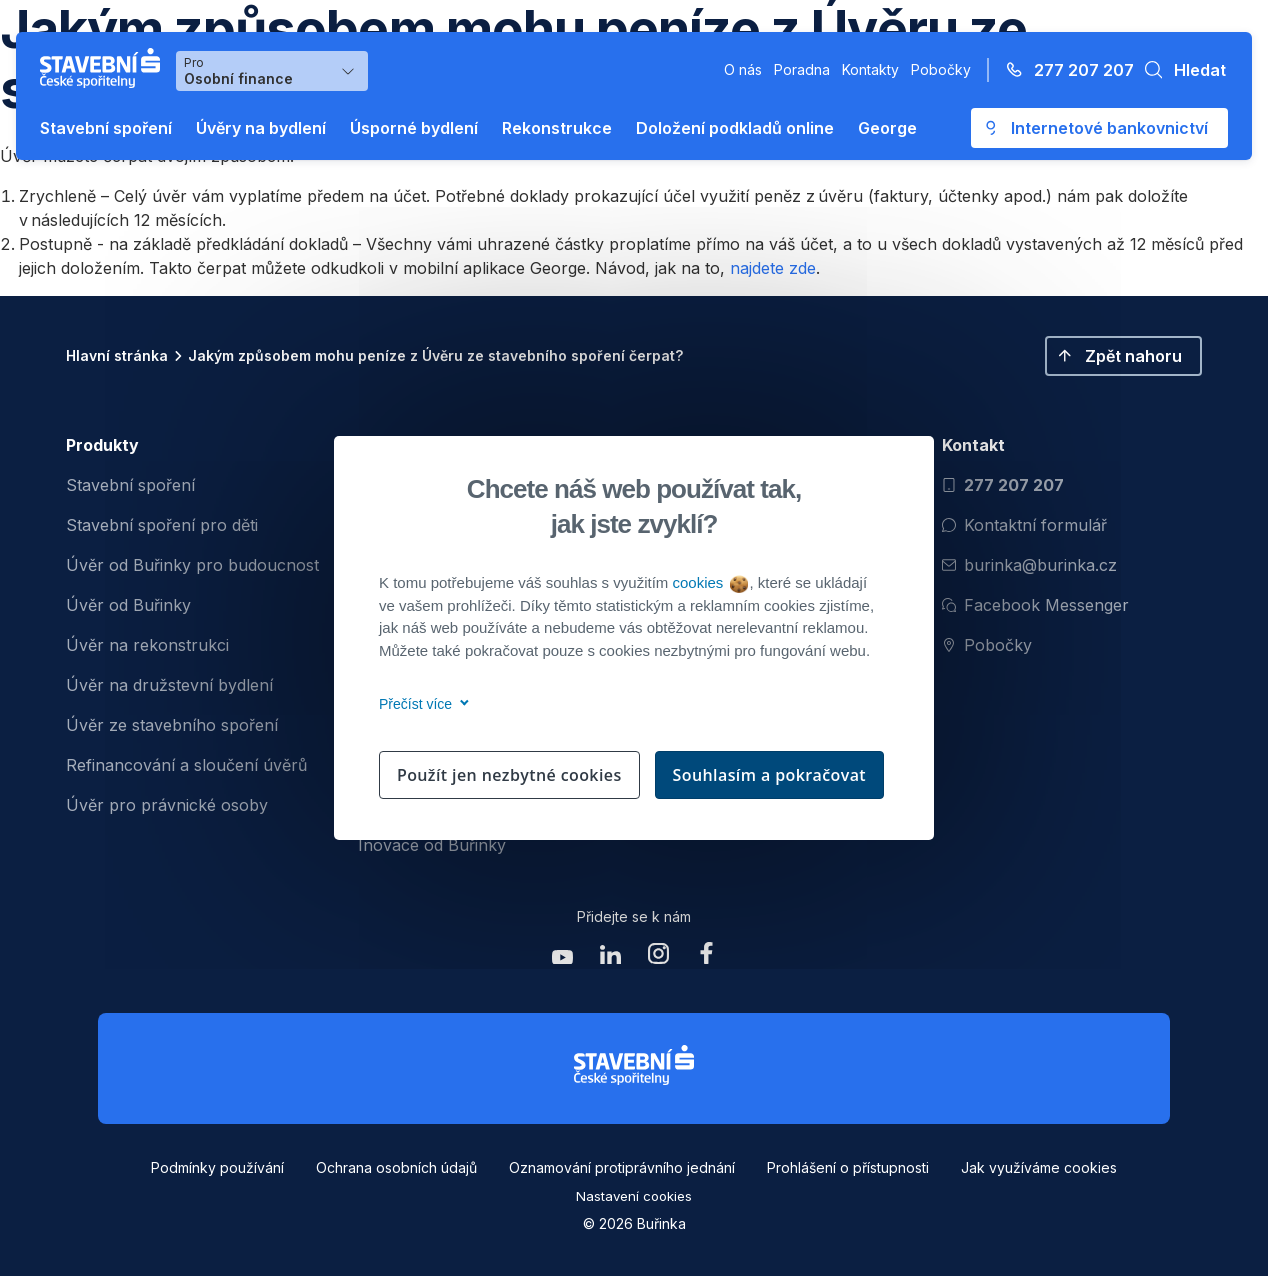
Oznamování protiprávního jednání (622, 1167)
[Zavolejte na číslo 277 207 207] (1064, 70)
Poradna (802, 69)
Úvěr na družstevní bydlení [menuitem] (169, 685)
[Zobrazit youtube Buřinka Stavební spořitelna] (562, 958)
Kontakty (870, 69)
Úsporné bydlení (414, 128)
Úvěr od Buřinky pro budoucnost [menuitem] (192, 565)
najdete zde (773, 268)
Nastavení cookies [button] (634, 1196)
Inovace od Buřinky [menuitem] (432, 845)
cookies (709, 582)
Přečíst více (420, 704)
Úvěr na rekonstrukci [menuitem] (147, 645)
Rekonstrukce (557, 128)
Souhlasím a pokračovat (770, 775)
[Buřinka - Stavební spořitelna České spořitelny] (104, 68)
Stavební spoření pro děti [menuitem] (162, 525)
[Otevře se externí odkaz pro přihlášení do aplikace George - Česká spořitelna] (1099, 128)
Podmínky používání (217, 1167)
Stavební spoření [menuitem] (130, 485)
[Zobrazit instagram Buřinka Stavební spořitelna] (658, 958)
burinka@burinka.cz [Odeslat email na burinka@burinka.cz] (1029, 565)
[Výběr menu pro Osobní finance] (272, 71)
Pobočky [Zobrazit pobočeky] (987, 645)
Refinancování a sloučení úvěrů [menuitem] (186, 765)
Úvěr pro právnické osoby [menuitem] (167, 805)
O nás (743, 69)
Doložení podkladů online (735, 128)
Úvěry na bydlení (261, 128)
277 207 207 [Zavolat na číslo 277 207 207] (1003, 485)
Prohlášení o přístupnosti (848, 1167)
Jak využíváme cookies (1039, 1167)
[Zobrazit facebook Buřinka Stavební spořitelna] (706, 958)
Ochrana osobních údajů (396, 1167)
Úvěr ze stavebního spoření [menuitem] (172, 725)
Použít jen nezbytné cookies (509, 775)
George (887, 128)
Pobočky (941, 69)
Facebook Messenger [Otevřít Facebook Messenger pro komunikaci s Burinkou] (1035, 605)
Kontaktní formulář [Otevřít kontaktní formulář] (1024, 525)
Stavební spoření (106, 128)
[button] (1180, 70)
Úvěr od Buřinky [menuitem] (128, 605)
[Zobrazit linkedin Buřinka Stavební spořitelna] (610, 958)
